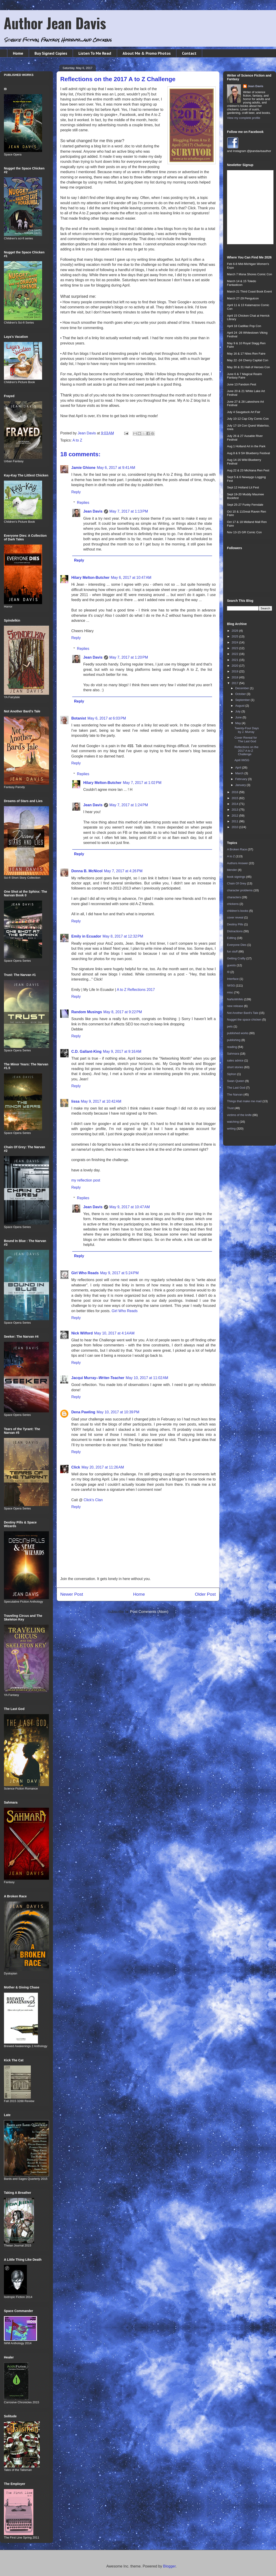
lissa (75, 1101)
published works (237, 1033)
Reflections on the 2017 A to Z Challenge (246, 750)
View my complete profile (243, 118)
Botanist (78, 718)
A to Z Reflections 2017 (136, 990)
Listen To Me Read (94, 53)
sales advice (235, 1060)
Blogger (169, 2566)
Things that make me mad (244, 1101)
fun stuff (232, 951)
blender (232, 870)
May (238, 723)
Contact (189, 53)
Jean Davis (93, 511)
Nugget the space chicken (244, 1019)
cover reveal (235, 917)
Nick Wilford (82, 1333)
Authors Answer (237, 863)
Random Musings (86, 1012)
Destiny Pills (235, 924)
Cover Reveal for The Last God (245, 739)
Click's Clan (93, 1500)
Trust (230, 1108)
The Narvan (235, 1094)
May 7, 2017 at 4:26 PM (123, 871)
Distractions (235, 931)
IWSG (231, 985)
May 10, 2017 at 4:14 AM (114, 1333)
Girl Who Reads (85, 1273)
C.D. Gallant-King (86, 1051)
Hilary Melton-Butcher (90, 577)
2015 (235, 798)
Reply (76, 492)
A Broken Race (237, 849)
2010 (235, 827)
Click (75, 1467)
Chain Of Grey (236, 883)
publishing (234, 1040)
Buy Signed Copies (50, 53)
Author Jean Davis (55, 22)
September (243, 700)
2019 (235, 671)
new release (235, 1006)
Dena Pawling (83, 1412)
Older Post (205, 1594)
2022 (235, 654)
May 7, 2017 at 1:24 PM (128, 805)
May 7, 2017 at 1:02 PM (142, 783)
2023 (235, 648)
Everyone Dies (237, 945)
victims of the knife (239, 1115)
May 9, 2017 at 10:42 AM (101, 1101)
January (241, 785)
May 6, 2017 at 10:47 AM (131, 577)
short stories (235, 1067)
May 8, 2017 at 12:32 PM (123, 936)
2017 (235, 683)
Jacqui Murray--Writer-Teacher (97, 1378)
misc (230, 992)
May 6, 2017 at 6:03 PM (106, 718)
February (241, 779)
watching (233, 1121)
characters (234, 897)
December (242, 688)
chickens (233, 904)
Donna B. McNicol (87, 871)
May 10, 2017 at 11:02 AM (147, 1378)
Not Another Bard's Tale (242, 1013)
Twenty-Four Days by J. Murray (246, 730)
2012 (235, 815)
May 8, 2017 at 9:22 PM (122, 1012)
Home (18, 53)
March (239, 773)
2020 (235, 665)
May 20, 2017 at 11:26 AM (102, 1467)
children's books (237, 910)
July (238, 711)
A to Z (77, 440)
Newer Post (71, 1594)
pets (230, 1026)
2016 (235, 792)
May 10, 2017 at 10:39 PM (118, 1412)
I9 (228, 972)
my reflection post (85, 1180)
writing (231, 1128)
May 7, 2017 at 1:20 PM (128, 657)
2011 (235, 821)
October (241, 694)
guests (231, 965)
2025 (235, 636)
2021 (235, 660)
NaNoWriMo (235, 999)
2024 (235, 642)
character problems (240, 890)
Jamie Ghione (83, 468)
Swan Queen (235, 1081)
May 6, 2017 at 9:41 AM (116, 468)
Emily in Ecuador (86, 936)
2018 (235, 677)
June (239, 717)
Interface (233, 979)
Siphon (231, 1074)
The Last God (236, 1087)
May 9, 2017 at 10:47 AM (129, 1207)
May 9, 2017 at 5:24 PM (119, 1273)
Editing (231, 938)
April (238, 767)
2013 (235, 809)
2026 (235, 630)
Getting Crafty (236, 958)
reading (232, 1047)
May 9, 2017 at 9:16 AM (122, 1051)
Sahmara (233, 1053)
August (240, 705)
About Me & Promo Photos (147, 53)
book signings (236, 876)
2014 (235, 804)
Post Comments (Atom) (149, 1612)
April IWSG (241, 760)
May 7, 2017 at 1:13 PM (128, 511)
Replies (83, 503)
